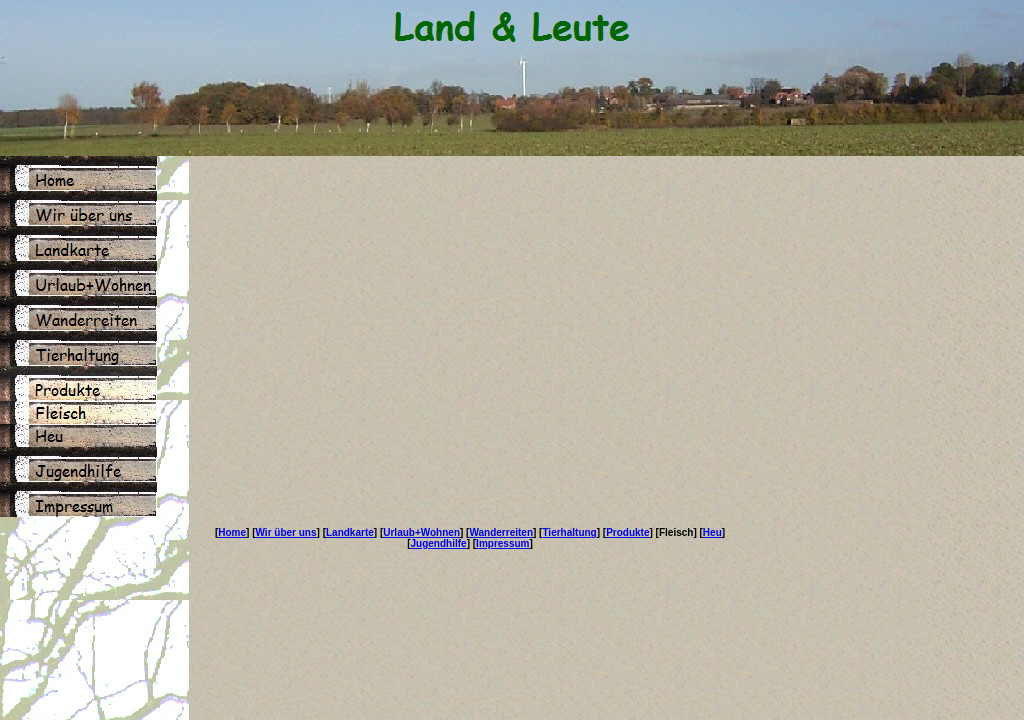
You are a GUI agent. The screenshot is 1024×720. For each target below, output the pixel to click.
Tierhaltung (569, 532)
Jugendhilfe (439, 543)
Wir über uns (286, 532)
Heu (712, 532)
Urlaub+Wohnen (421, 532)
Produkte (627, 532)
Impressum (502, 543)
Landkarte (350, 532)
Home (232, 532)
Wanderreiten (501, 532)
